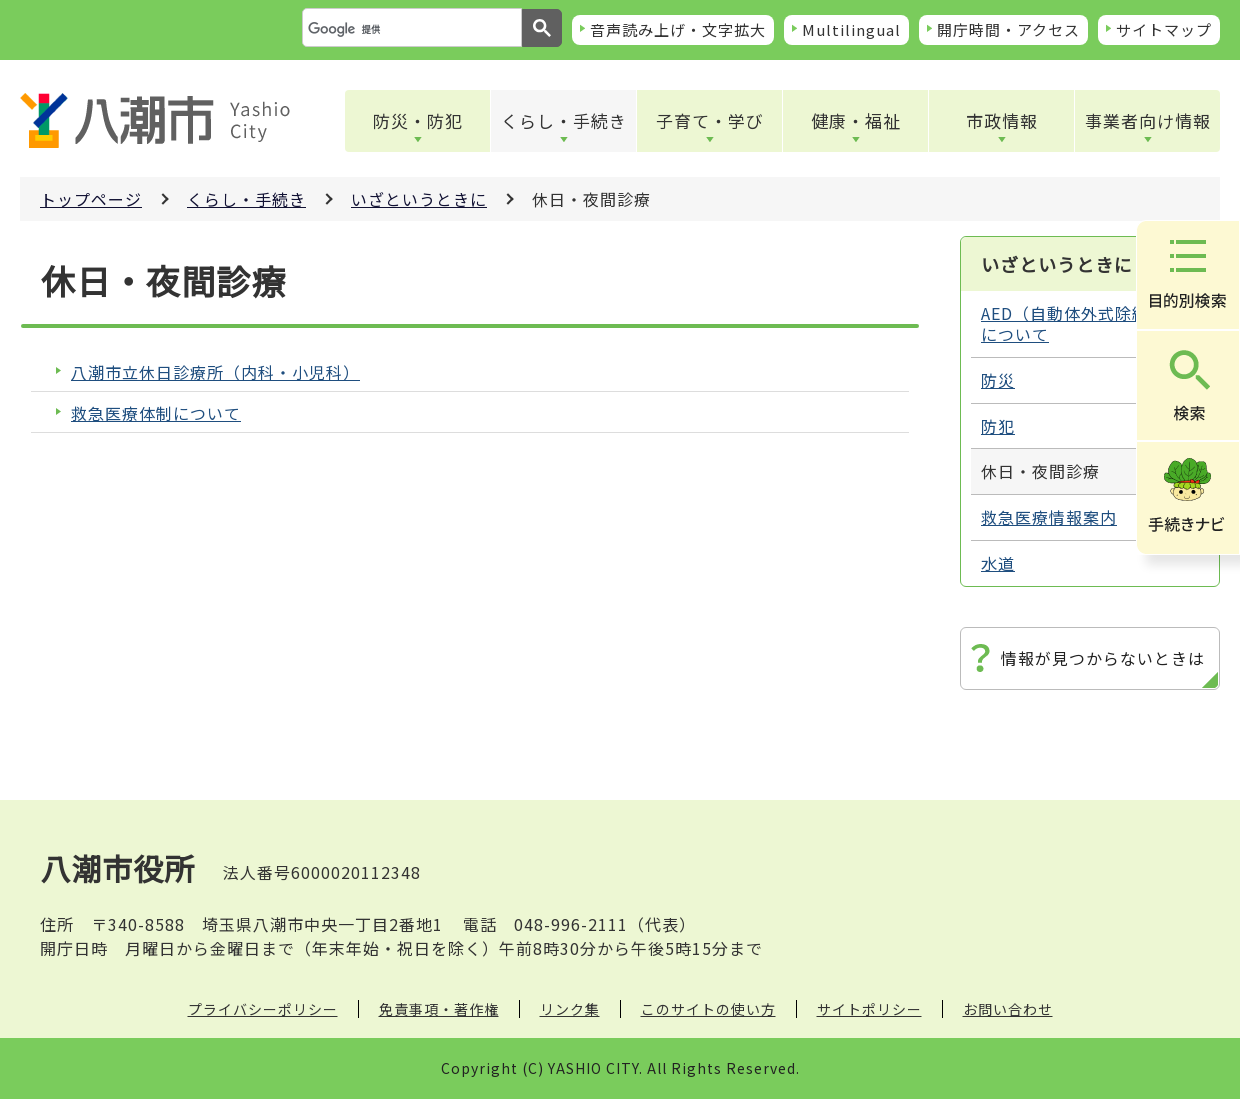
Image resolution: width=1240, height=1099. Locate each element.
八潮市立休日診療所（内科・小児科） (215, 372)
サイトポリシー (869, 1009)
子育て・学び (710, 120)
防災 (998, 380)
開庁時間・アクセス (1008, 29)
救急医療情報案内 (1049, 517)
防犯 (998, 426)
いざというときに (419, 199)
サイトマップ (1164, 29)
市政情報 (1002, 120)
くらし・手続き (564, 120)
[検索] (410, 29)
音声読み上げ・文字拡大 (678, 29)
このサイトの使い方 (708, 1009)
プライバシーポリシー (263, 1009)
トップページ (91, 199)
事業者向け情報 (1148, 120)
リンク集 (570, 1009)
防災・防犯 (418, 120)
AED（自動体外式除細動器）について (1086, 323)
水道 (998, 563)
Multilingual (851, 29)
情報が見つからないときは (1103, 658)
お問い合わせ (1008, 1009)
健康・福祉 (856, 120)
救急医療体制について (156, 413)
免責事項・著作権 (439, 1009)
